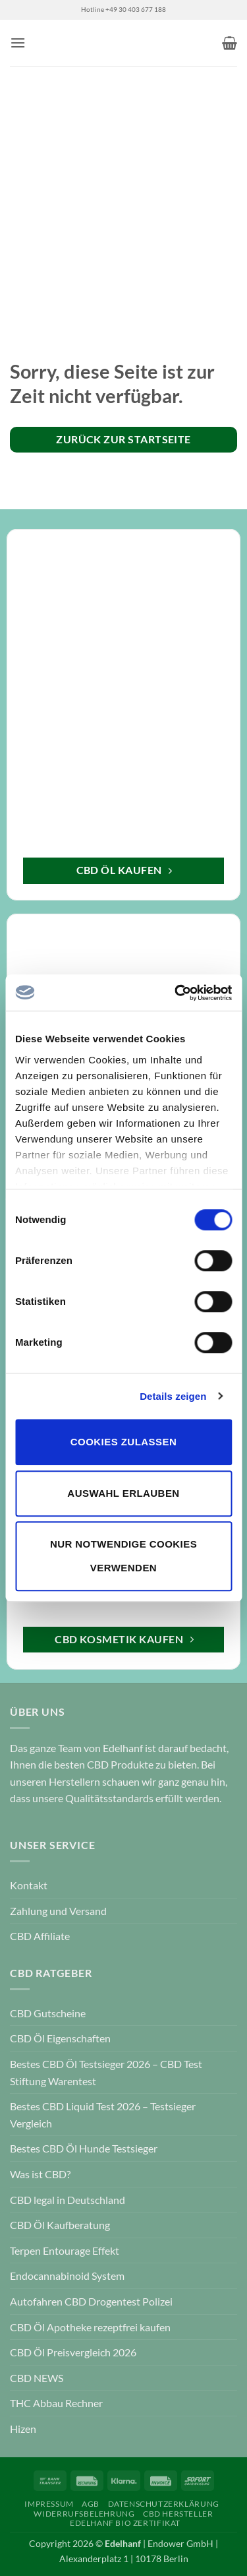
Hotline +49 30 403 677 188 (123, 9)
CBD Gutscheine (48, 2013)
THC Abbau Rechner (56, 2403)
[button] (18, 42)
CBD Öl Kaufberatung (60, 2224)
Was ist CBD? (40, 2174)
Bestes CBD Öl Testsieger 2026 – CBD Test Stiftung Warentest (106, 2072)
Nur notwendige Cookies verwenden (123, 1555)
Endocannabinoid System (67, 2275)
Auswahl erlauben (123, 1493)
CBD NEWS (36, 2378)
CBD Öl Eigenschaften (60, 2038)
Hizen (23, 2428)
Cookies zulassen (123, 1441)
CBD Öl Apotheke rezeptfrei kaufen (90, 2327)
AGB (90, 2504)
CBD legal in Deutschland (67, 2199)
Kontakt (28, 1885)
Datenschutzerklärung (163, 2504)
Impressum (49, 2504)
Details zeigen (173, 1396)
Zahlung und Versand (58, 1910)
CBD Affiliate (40, 1936)
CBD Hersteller (178, 2514)
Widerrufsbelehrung (84, 2514)
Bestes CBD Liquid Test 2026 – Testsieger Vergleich (103, 2114)
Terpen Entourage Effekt (64, 2250)
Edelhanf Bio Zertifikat (125, 2523)
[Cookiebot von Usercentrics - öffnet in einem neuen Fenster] (176, 992)
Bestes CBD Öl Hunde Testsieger (83, 2148)
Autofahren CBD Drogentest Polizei (91, 2301)
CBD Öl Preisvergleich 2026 (73, 2352)
